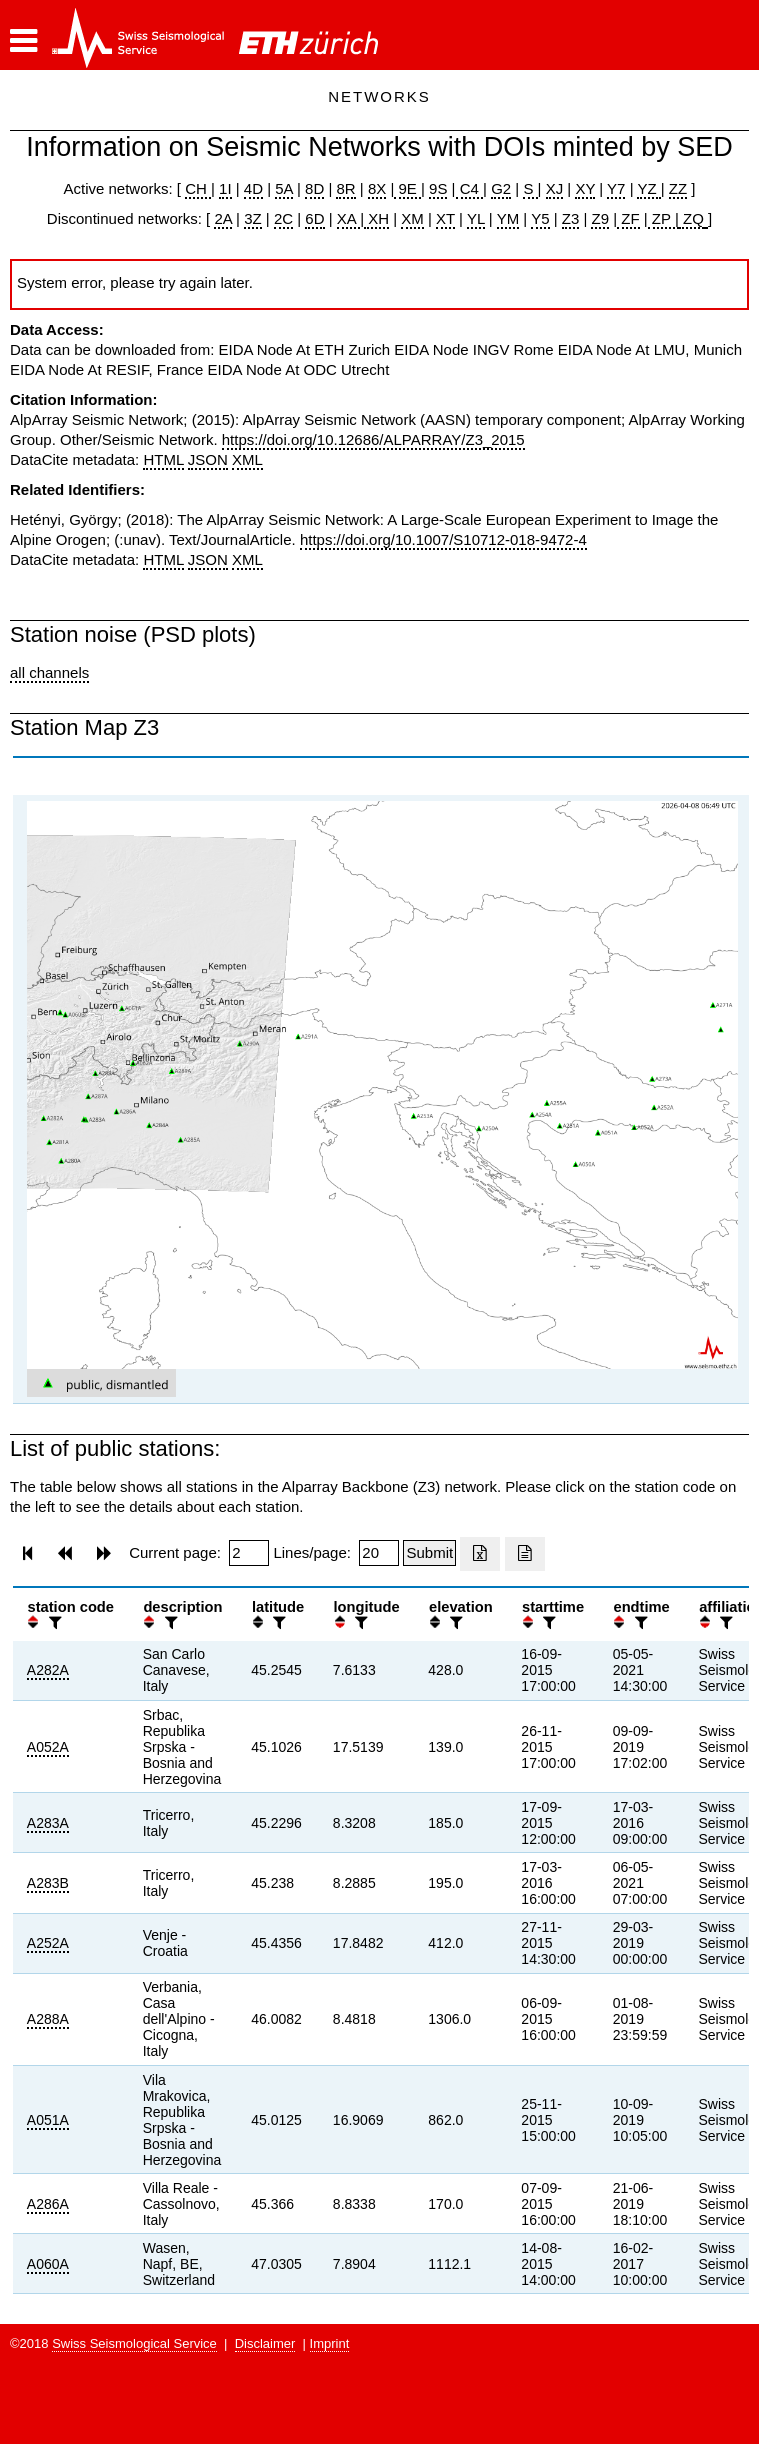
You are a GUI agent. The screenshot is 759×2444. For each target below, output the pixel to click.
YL (476, 218)
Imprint (330, 2343)
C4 (470, 188)
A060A (48, 2264)
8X (377, 188)
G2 (501, 188)
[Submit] (429, 1553)
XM (412, 218)
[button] (23, 41)
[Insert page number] (249, 1553)
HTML (163, 459)
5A (284, 188)
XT (445, 218)
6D (314, 218)
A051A (48, 2120)
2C (283, 218)
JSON (208, 459)
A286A (48, 2204)
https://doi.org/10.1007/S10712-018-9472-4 (443, 539)
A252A (48, 1943)
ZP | (663, 218)
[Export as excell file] (480, 1554)
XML (247, 459)
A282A (48, 1670)
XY (585, 188)
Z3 (571, 218)
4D (253, 188)
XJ (555, 188)
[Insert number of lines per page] (379, 1553)
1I (225, 188)
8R (345, 188)
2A (223, 218)
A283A (48, 1823)
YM (508, 218)
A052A (48, 1747)
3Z (253, 218)
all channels (49, 672)
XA (348, 218)
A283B (48, 1883)
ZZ (678, 188)
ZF (628, 218)
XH (376, 218)
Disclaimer (265, 2343)
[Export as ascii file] (525, 1554)
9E (407, 188)
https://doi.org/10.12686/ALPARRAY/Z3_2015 (373, 439)
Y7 (616, 188)
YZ (648, 188)
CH (198, 188)
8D (314, 188)
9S (438, 188)
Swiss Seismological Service (134, 2343)
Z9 (600, 218)
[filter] (53, 1622)
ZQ (691, 218)
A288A (48, 2019)
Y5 (540, 218)
